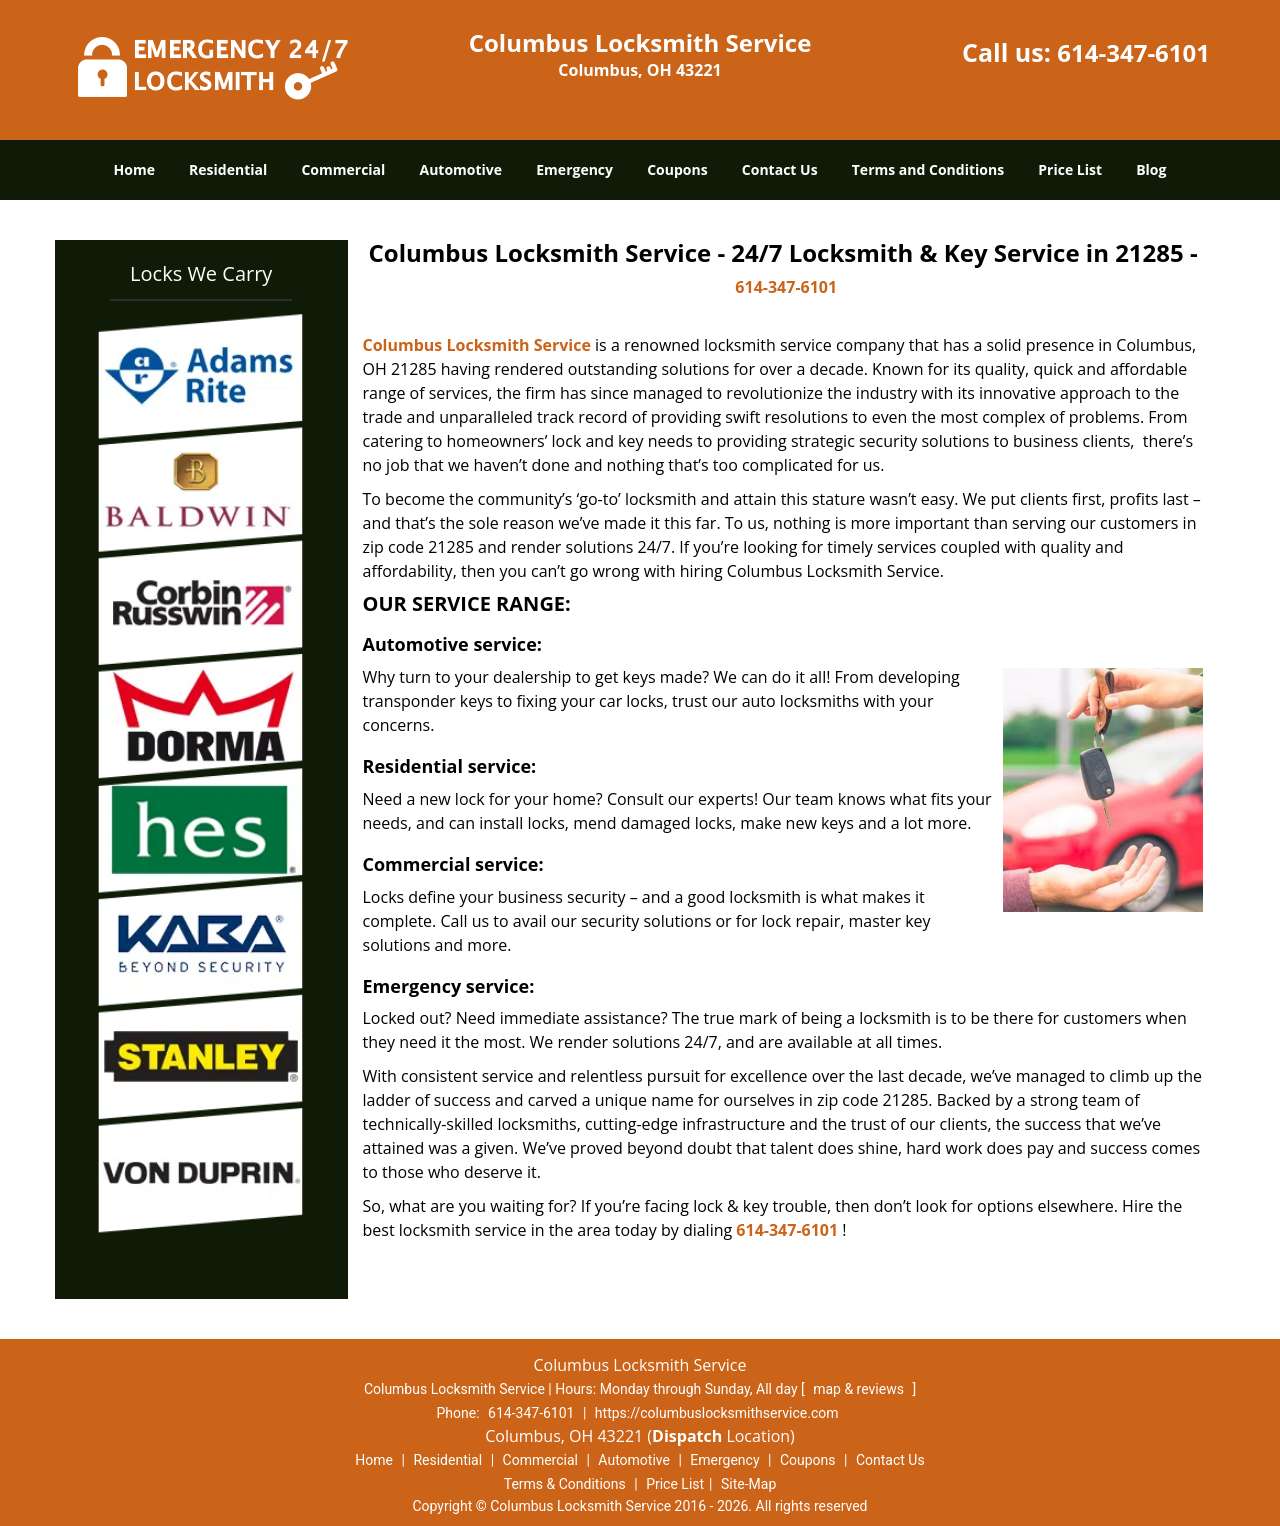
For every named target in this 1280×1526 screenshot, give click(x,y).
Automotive (461, 169)
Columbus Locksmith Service (477, 345)
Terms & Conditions (565, 1484)
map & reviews (860, 1389)
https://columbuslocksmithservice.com (717, 1413)
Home (134, 169)
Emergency (574, 169)
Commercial (343, 169)
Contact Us (780, 169)
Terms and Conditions (928, 169)
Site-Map (748, 1484)
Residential (228, 169)
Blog (1151, 169)
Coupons (677, 169)
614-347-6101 (1133, 52)
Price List (1070, 169)
